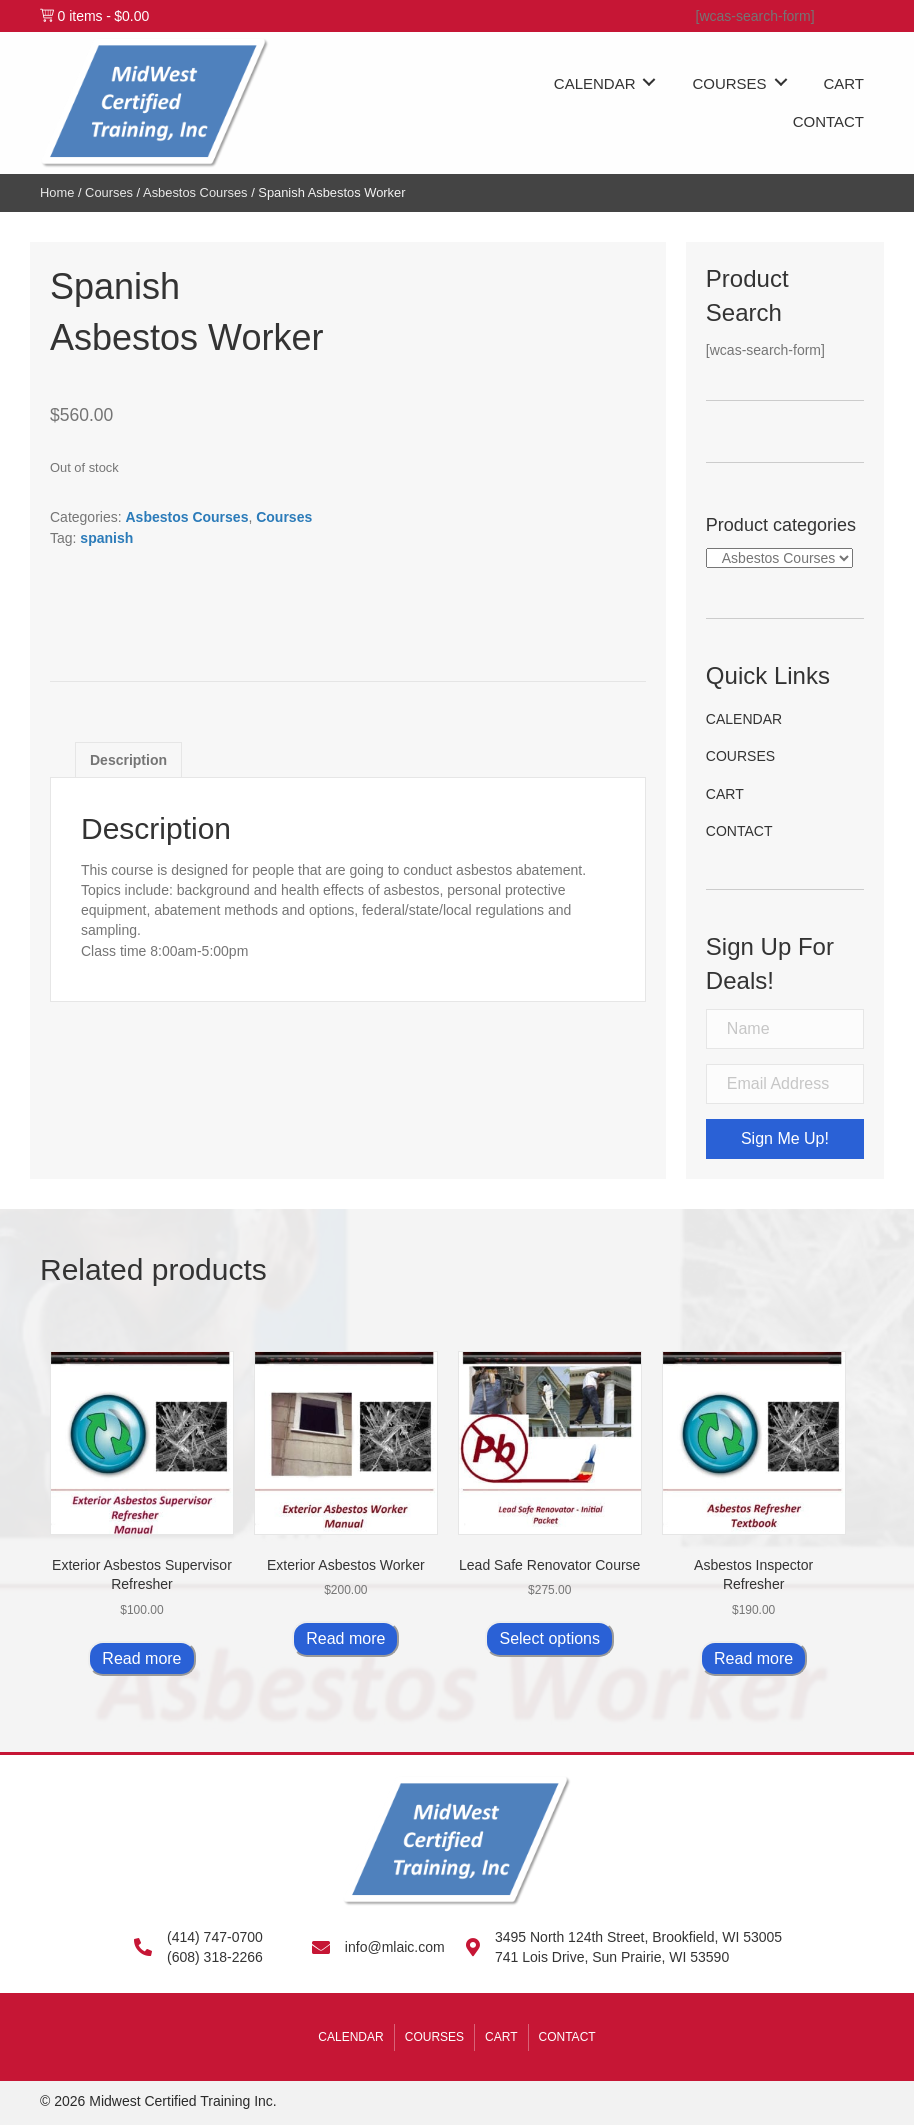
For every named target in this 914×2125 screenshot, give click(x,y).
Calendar (744, 719)
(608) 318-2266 (215, 1957)
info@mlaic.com (395, 1947)
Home (57, 192)
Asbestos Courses (195, 192)
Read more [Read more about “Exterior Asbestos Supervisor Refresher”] (141, 1658)
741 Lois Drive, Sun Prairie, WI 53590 (612, 1957)
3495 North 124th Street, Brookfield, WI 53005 (638, 1937)
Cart (725, 794)
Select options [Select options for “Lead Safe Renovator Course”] (549, 1638)
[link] (609, 81)
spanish (106, 538)
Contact (739, 831)
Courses (109, 192)
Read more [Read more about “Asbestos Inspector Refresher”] (753, 1658)
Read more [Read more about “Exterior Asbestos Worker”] (345, 1638)
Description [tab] (128, 760)
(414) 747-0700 (215, 1937)
